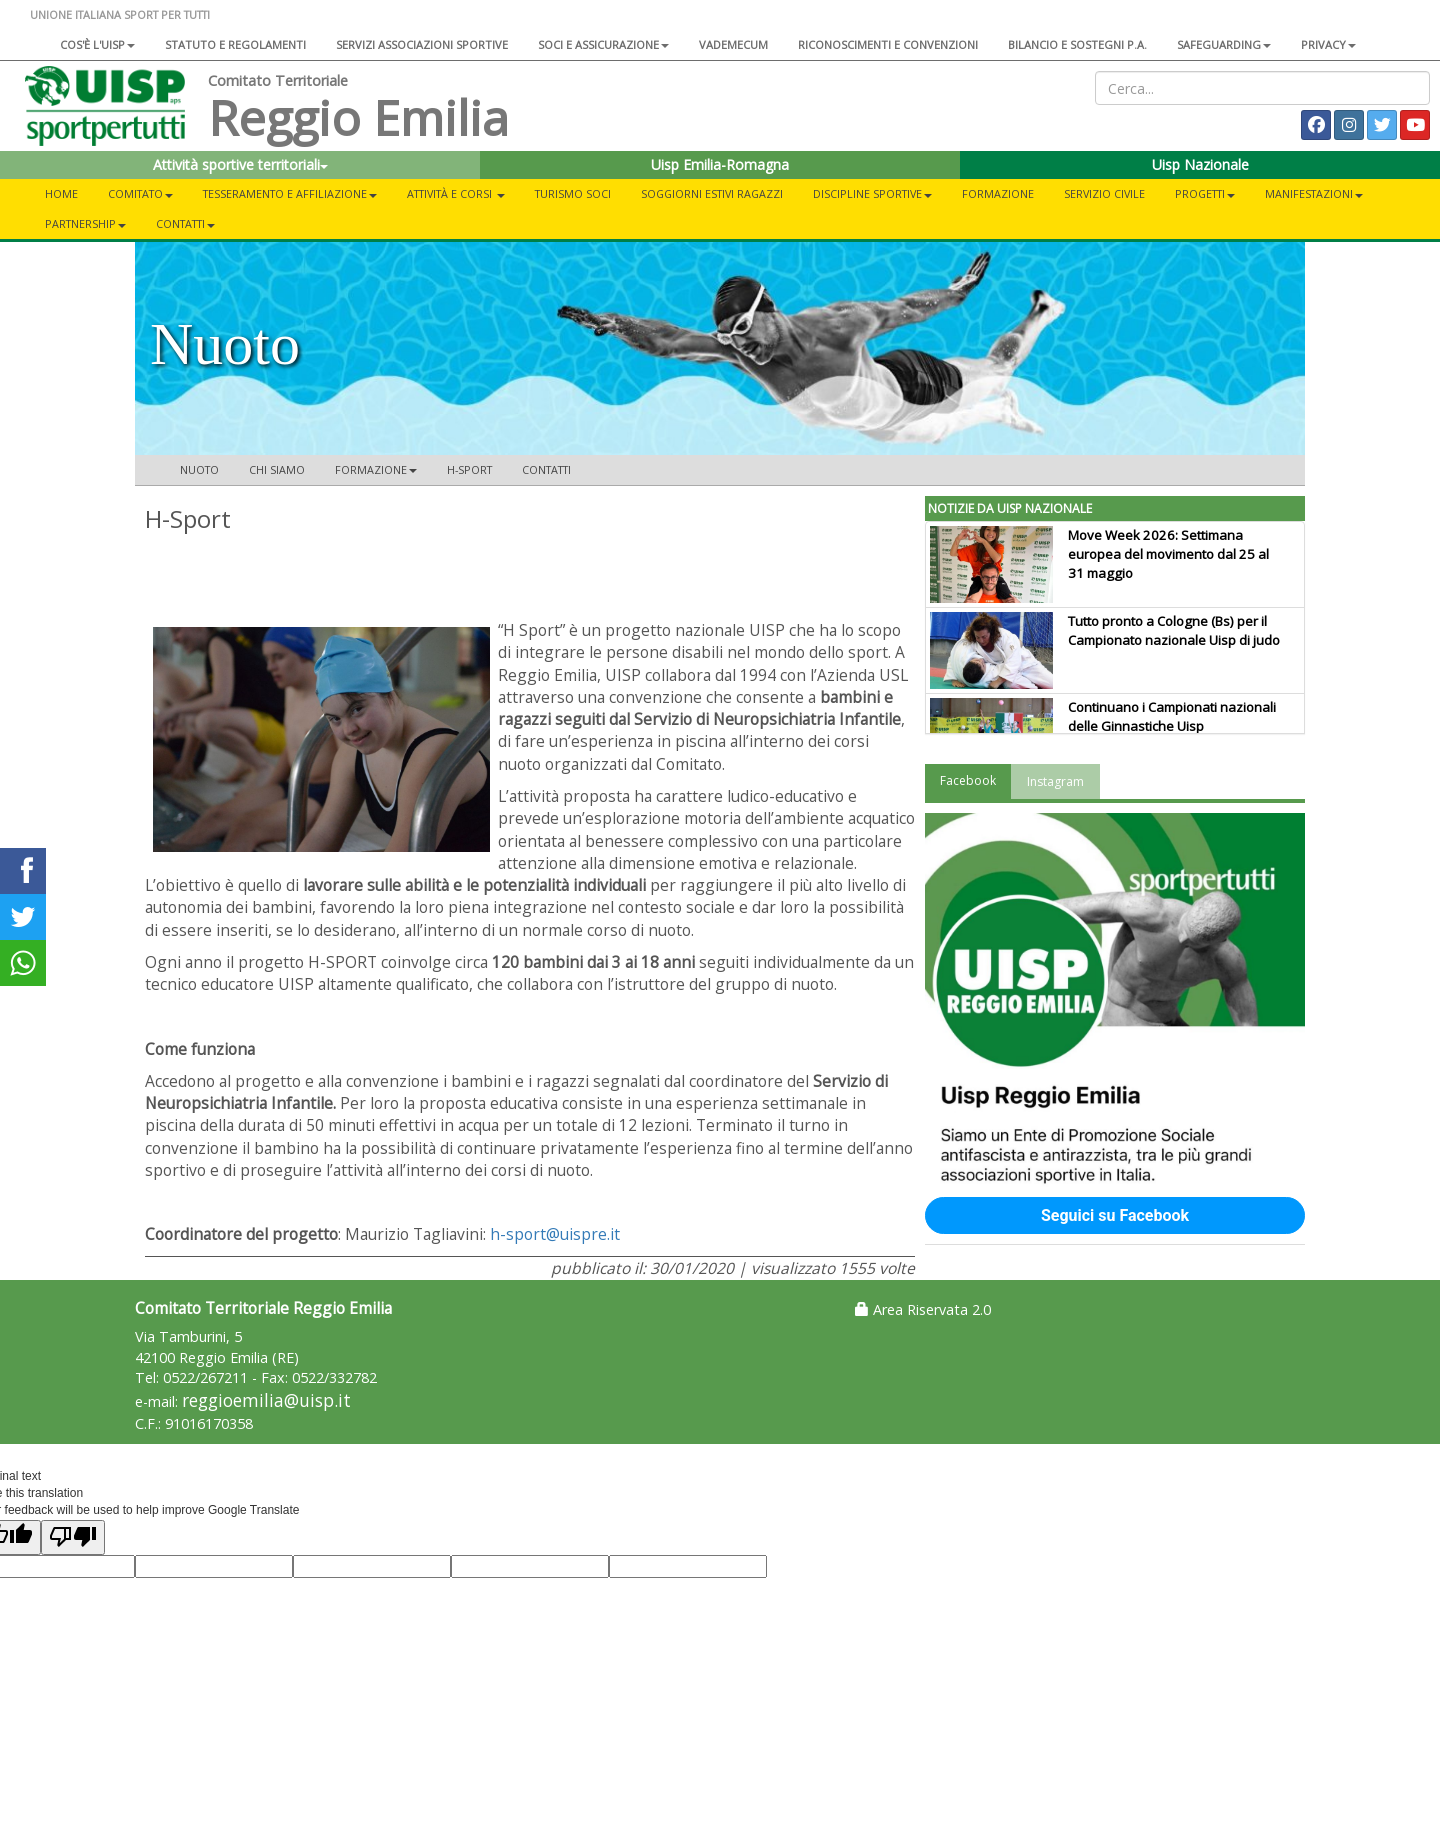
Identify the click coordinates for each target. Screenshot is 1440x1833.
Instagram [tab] (1055, 781)
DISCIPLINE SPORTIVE (872, 193)
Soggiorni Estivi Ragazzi (712, 193)
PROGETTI (1205, 193)
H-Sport (469, 469)
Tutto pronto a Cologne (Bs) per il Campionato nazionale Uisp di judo (1174, 630)
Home (61, 193)
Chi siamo (277, 469)
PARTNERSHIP (85, 223)
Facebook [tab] (968, 780)
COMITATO (140, 193)
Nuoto (199, 469)
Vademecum (733, 44)
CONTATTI (185, 223)
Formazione (376, 469)
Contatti (546, 469)
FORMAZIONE (998, 193)
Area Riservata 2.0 (923, 1309)
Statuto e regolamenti (235, 44)
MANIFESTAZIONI (1314, 193)
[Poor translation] (73, 1537)
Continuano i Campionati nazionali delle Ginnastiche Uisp (1172, 716)
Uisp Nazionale (1200, 164)
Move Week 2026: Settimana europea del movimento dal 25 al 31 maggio (1168, 554)
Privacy (1328, 44)
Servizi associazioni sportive (422, 44)
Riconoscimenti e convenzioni (888, 44)
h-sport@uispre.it (555, 1234)
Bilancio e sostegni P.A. (1077, 44)
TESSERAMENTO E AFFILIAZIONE (290, 193)
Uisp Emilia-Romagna (720, 164)
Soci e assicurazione (603, 44)
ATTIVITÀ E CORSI (456, 193)
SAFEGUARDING (1224, 44)
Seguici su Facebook (1115, 1215)
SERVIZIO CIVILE (1104, 193)
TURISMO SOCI (573, 193)
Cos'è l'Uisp (97, 44)
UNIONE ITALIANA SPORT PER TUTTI (120, 14)
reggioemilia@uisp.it (266, 1400)
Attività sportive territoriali (240, 164)
